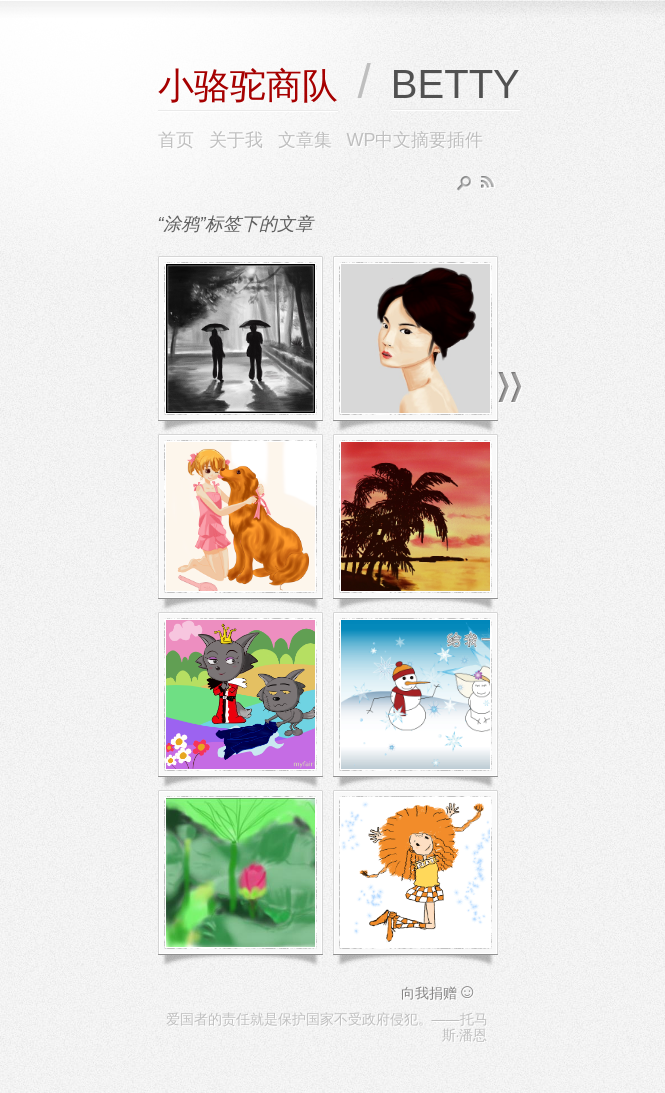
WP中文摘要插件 (415, 140)
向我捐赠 (439, 993)
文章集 (305, 140)
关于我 (236, 140)
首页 (176, 140)
